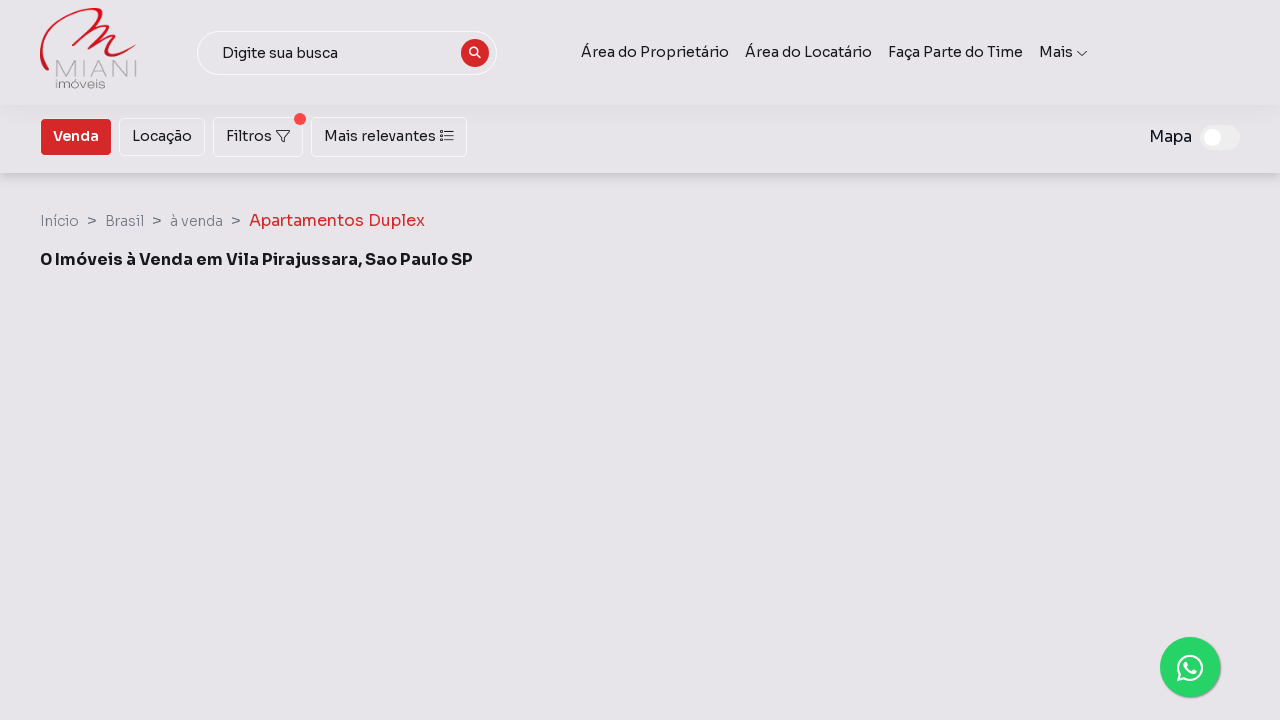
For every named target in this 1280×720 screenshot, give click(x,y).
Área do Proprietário (655, 52)
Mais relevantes (389, 136)
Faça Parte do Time (955, 52)
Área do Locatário (808, 52)
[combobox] (347, 53)
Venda (76, 135)
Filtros (264, 131)
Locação (162, 135)
